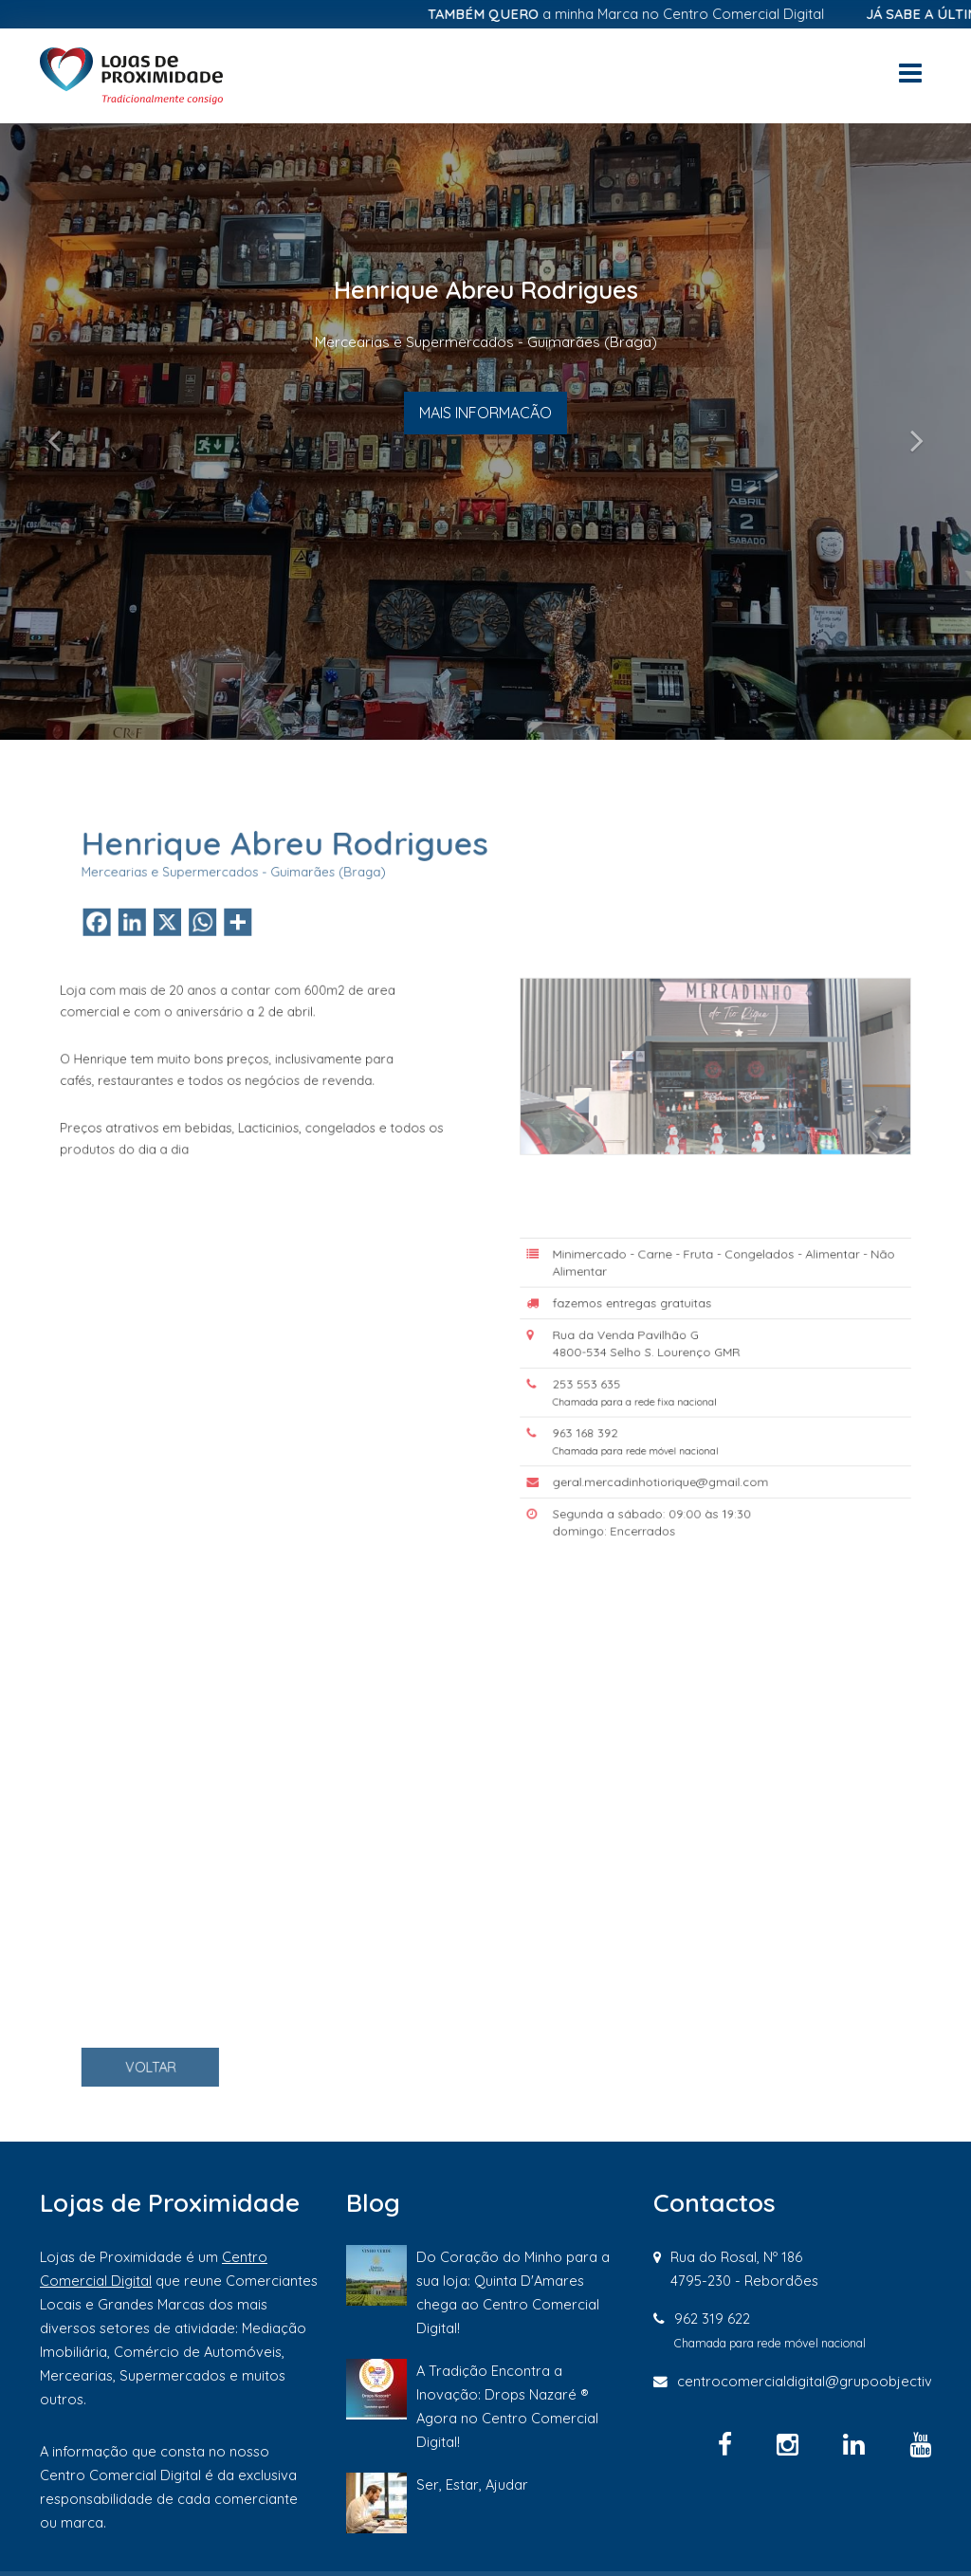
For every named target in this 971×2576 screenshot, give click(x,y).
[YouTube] (920, 2444)
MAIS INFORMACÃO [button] (485, 412)
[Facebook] (728, 2444)
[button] (73, 431)
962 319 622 (712, 2318)
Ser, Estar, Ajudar (472, 2484)
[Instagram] (791, 2444)
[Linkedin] (857, 2444)
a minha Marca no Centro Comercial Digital (643, 14)
